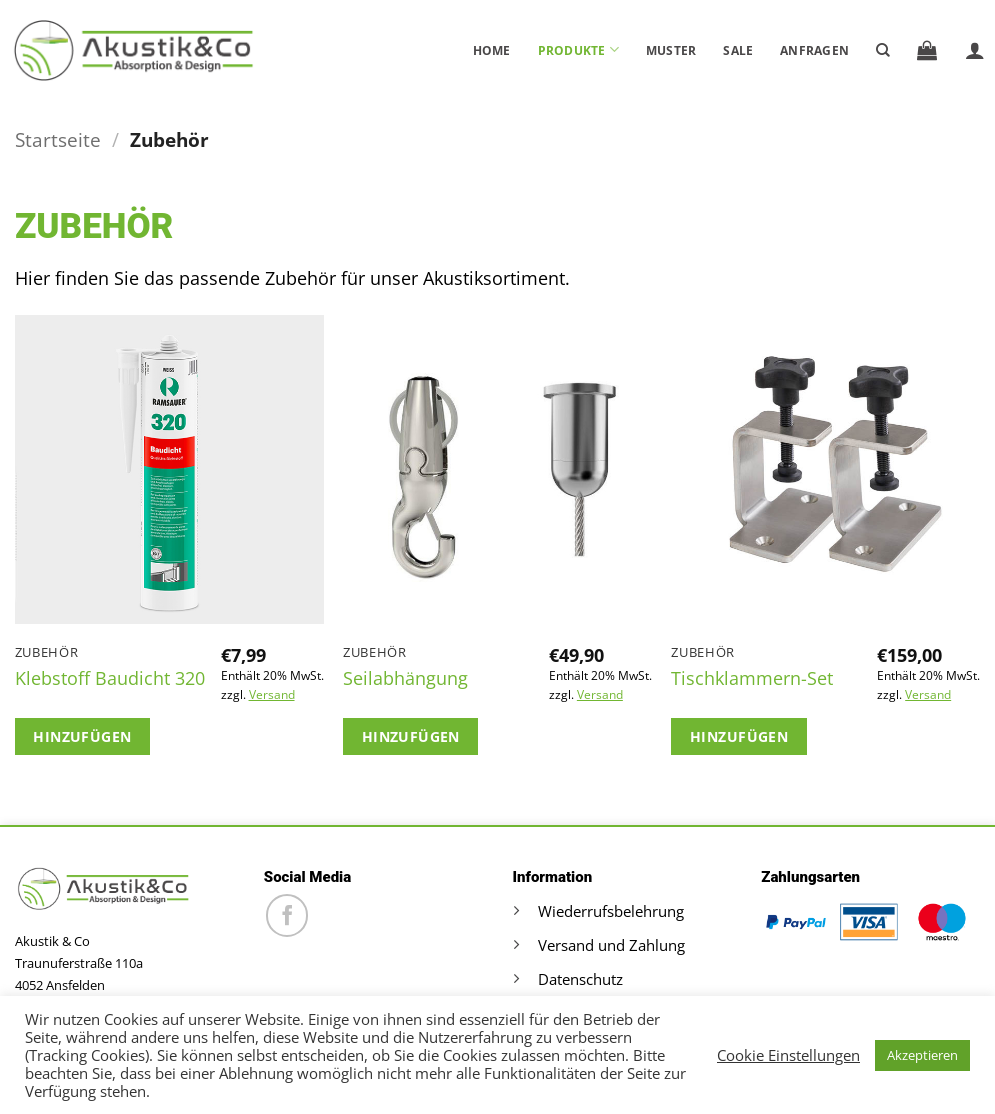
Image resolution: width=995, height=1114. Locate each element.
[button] (927, 50)
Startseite (58, 139)
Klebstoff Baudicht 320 (110, 678)
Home (492, 50)
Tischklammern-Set (752, 678)
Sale (738, 50)
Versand (272, 695)
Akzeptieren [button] (922, 1055)
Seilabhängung (405, 678)
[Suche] (883, 50)
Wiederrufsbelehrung (611, 911)
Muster (671, 50)
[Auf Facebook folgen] (287, 915)
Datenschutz (580, 979)
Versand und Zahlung (611, 945)
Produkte (578, 49)
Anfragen (814, 50)
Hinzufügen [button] (82, 736)
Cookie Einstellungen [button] (788, 1055)
